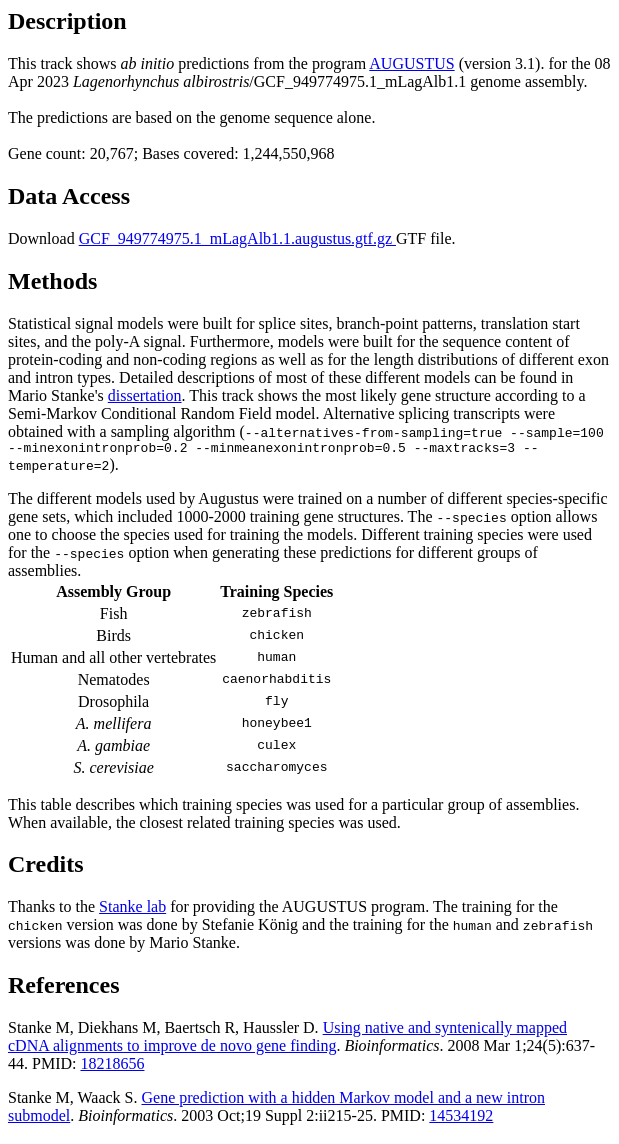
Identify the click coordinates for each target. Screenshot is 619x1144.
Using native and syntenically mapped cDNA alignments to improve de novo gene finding (287, 1039)
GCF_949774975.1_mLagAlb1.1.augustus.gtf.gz (237, 238)
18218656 (112, 1066)
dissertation (145, 395)
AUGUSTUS (411, 63)
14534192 (461, 1118)
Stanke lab (132, 909)
